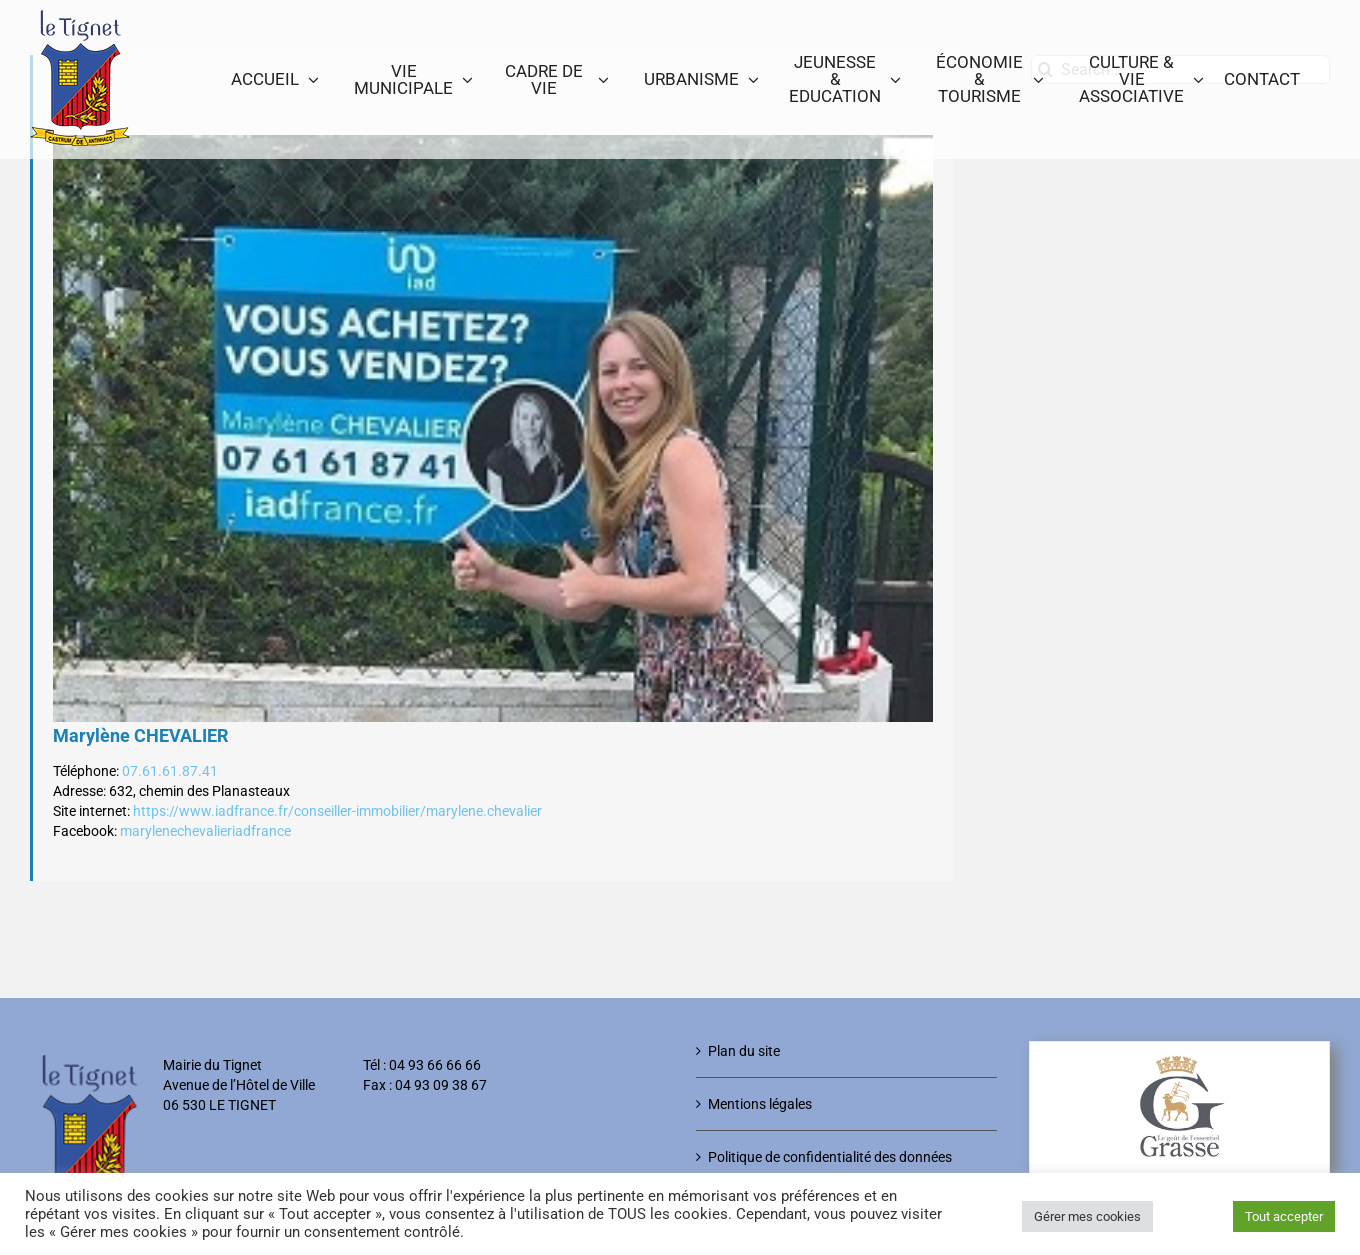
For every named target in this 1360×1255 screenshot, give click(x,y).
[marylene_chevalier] (493, 428)
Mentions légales (760, 1104)
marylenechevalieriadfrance (205, 831)
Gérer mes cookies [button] (1087, 1216)
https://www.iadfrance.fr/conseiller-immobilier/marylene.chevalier (337, 811)
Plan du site (744, 1051)
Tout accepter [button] (1284, 1216)
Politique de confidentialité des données (830, 1157)
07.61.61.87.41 (170, 771)
